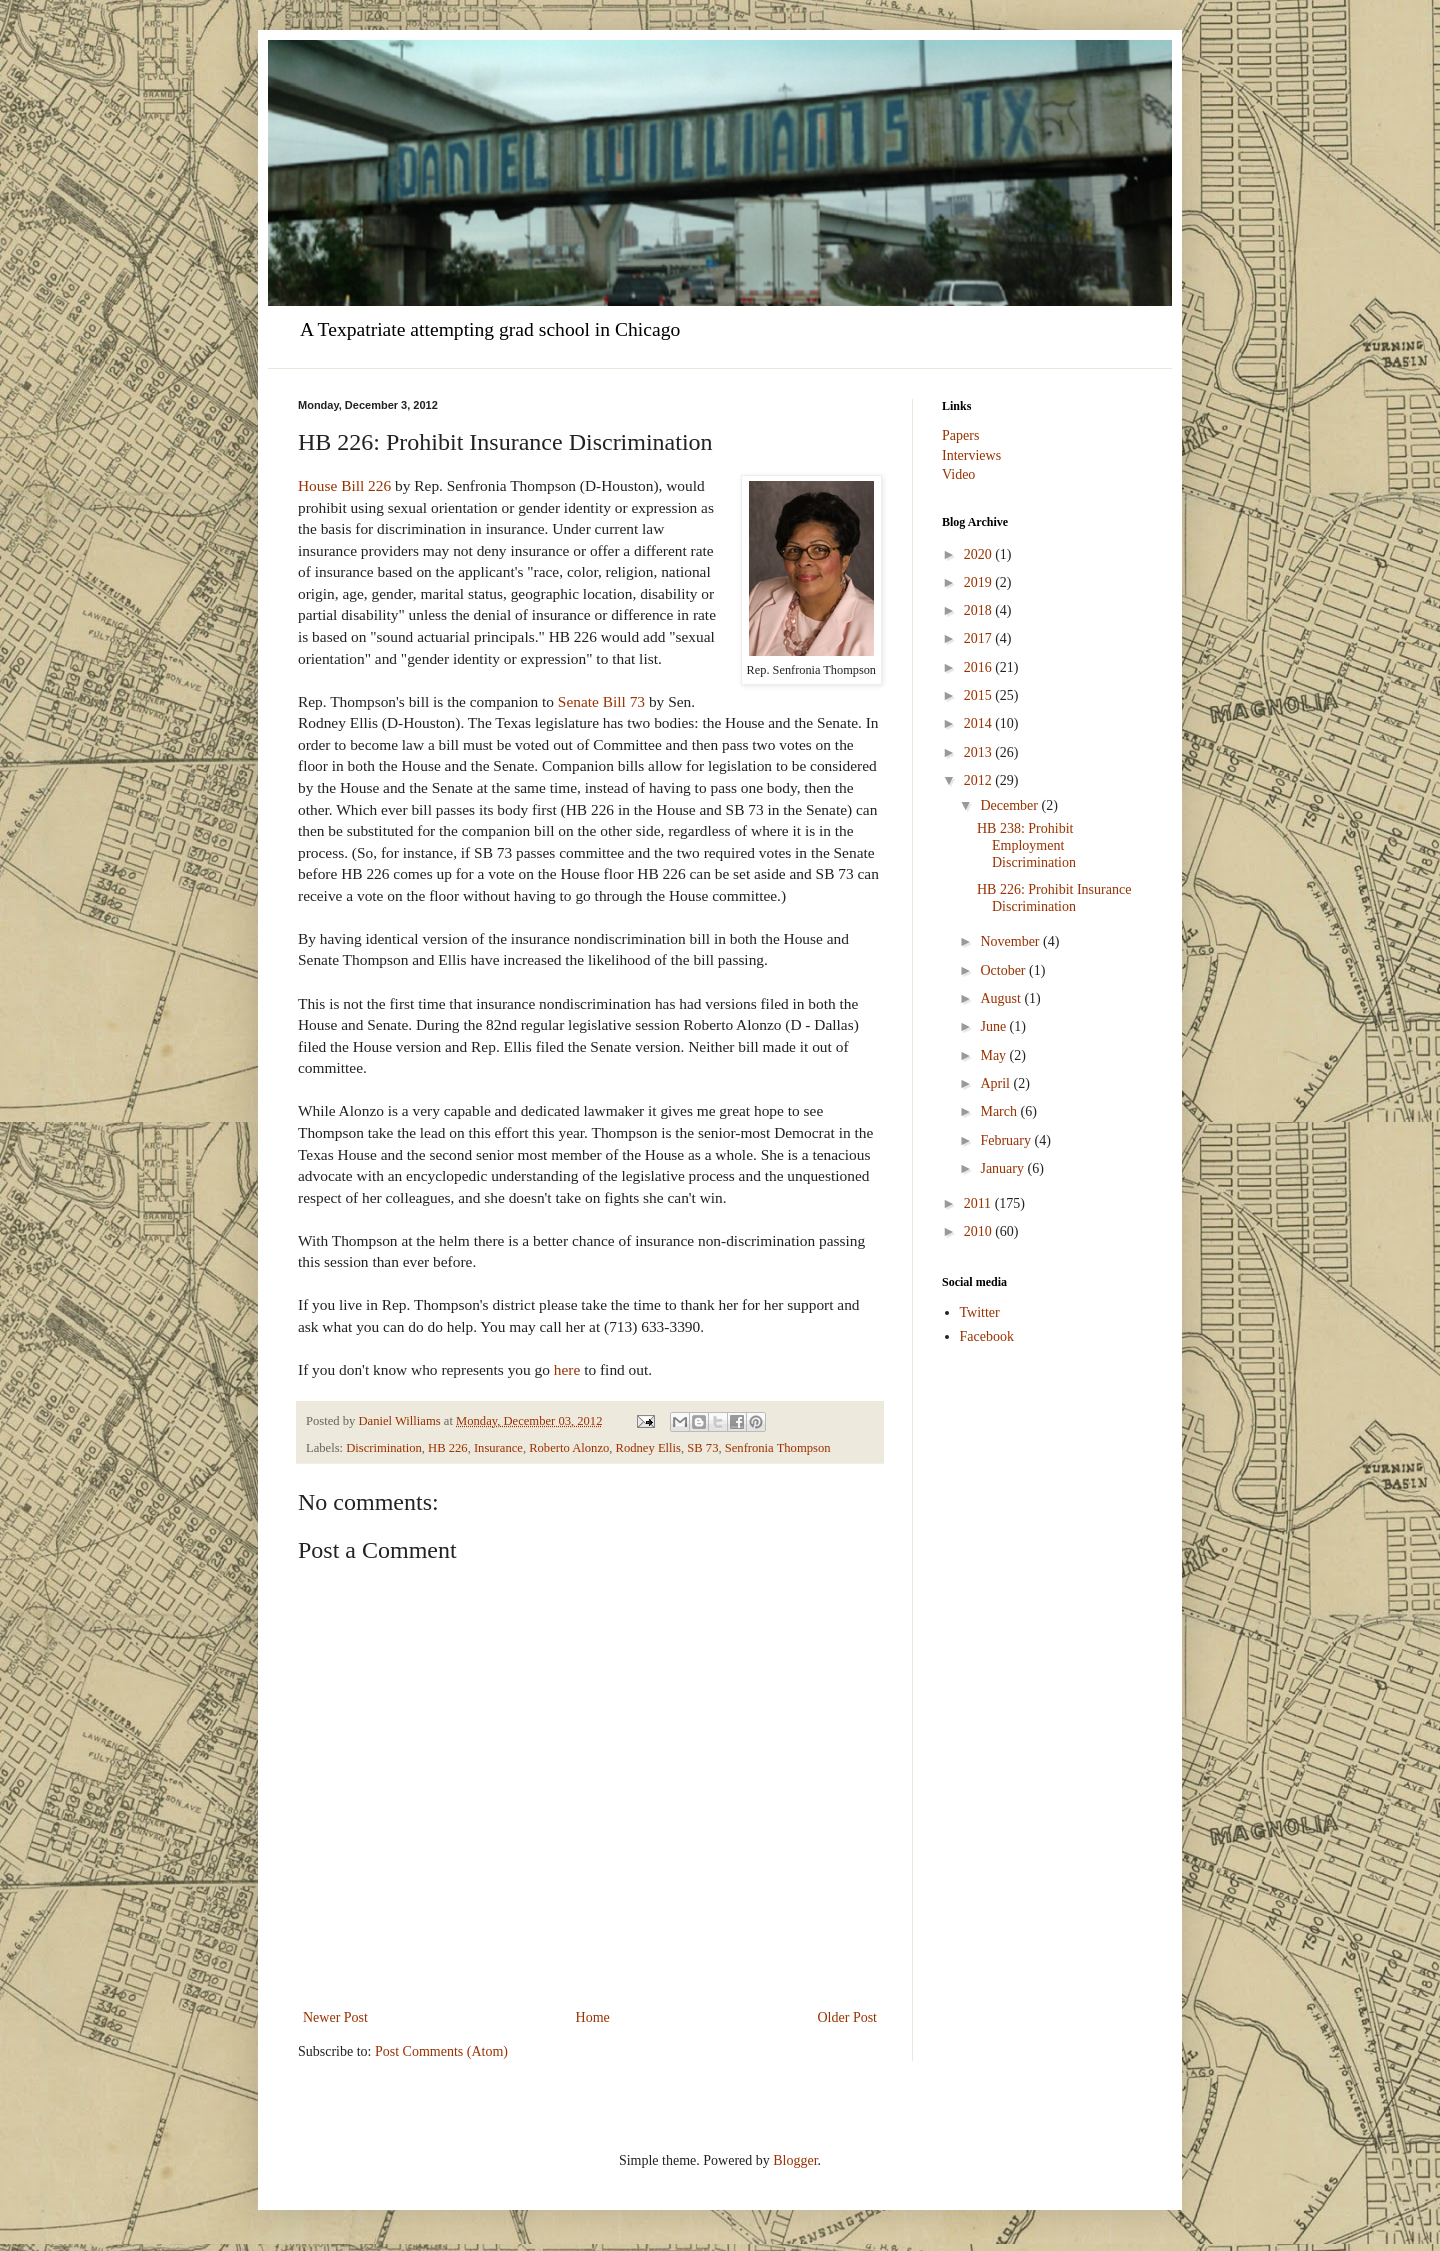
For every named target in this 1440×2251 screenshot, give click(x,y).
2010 (980, 1231)
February (1007, 1140)
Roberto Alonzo (569, 1448)
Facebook (987, 1336)
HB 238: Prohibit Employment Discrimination (1026, 845)
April (996, 1083)
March (1000, 1111)
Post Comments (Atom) (441, 2051)
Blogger (795, 2160)
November (1011, 941)
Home (593, 2017)
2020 (980, 554)
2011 (979, 1203)
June (994, 1026)
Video (958, 474)
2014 (980, 723)
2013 (980, 752)
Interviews (971, 455)
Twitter (980, 1312)
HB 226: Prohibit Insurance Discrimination (1054, 898)
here (567, 1369)
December (1010, 805)
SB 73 (702, 1448)
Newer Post (335, 2017)
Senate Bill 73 (603, 701)
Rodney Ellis (648, 1448)
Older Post (848, 2017)
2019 (980, 582)
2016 (980, 667)
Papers (960, 435)
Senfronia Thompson (778, 1448)
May (994, 1055)
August (1002, 998)
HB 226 (448, 1448)
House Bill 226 (344, 485)
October (1004, 970)
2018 (980, 610)
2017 (980, 638)
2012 (980, 780)
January (1003, 1168)
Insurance (498, 1448)
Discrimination (384, 1448)
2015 (980, 695)
